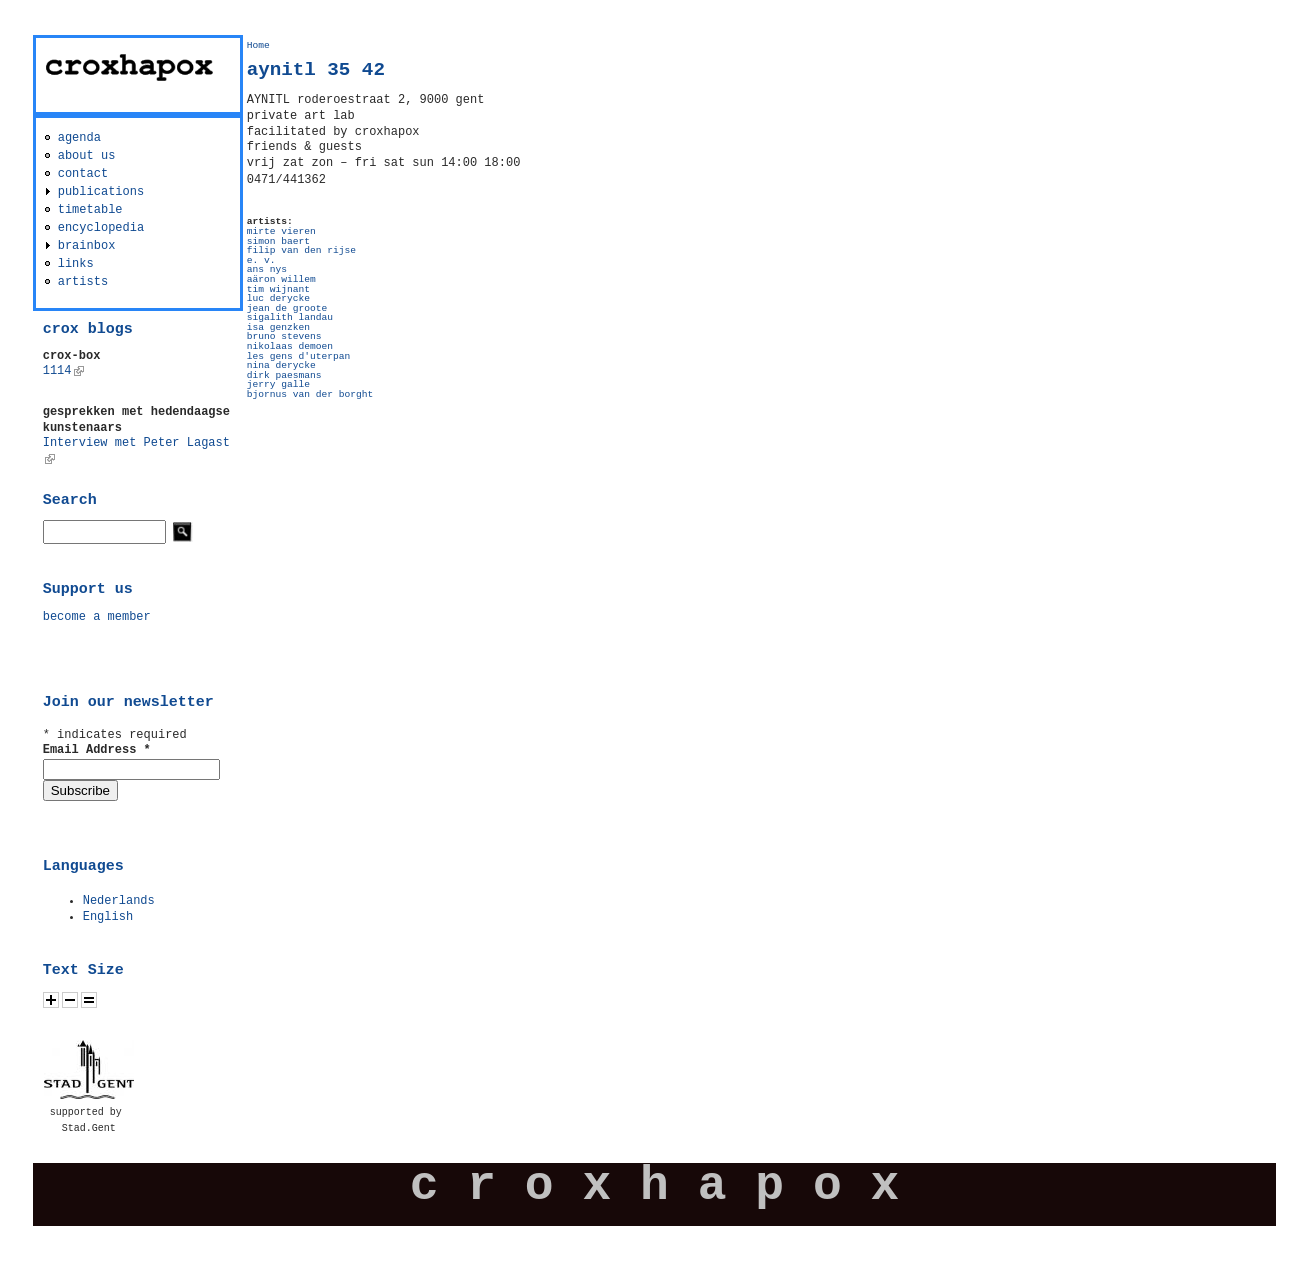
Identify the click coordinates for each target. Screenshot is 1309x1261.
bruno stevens (284, 336)
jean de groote (287, 308)
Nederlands (119, 901)
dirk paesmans (284, 375)
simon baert (278, 241)
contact (83, 174)
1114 (63, 371)
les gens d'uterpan (299, 356)
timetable (90, 210)
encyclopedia (101, 228)
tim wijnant (278, 289)
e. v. (261, 260)
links (76, 264)
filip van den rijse (301, 250)
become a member (97, 617)
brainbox (87, 246)
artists (83, 282)
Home (258, 45)
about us (87, 156)
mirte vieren (281, 231)
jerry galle (278, 384)
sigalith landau (290, 317)
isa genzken (278, 327)
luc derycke (278, 298)
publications (101, 192)
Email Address (97, 750)
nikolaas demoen (290, 346)
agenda (79, 138)
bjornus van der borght (310, 394)
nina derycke (281, 365)
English (108, 917)
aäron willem (281, 279)
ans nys (267, 269)
